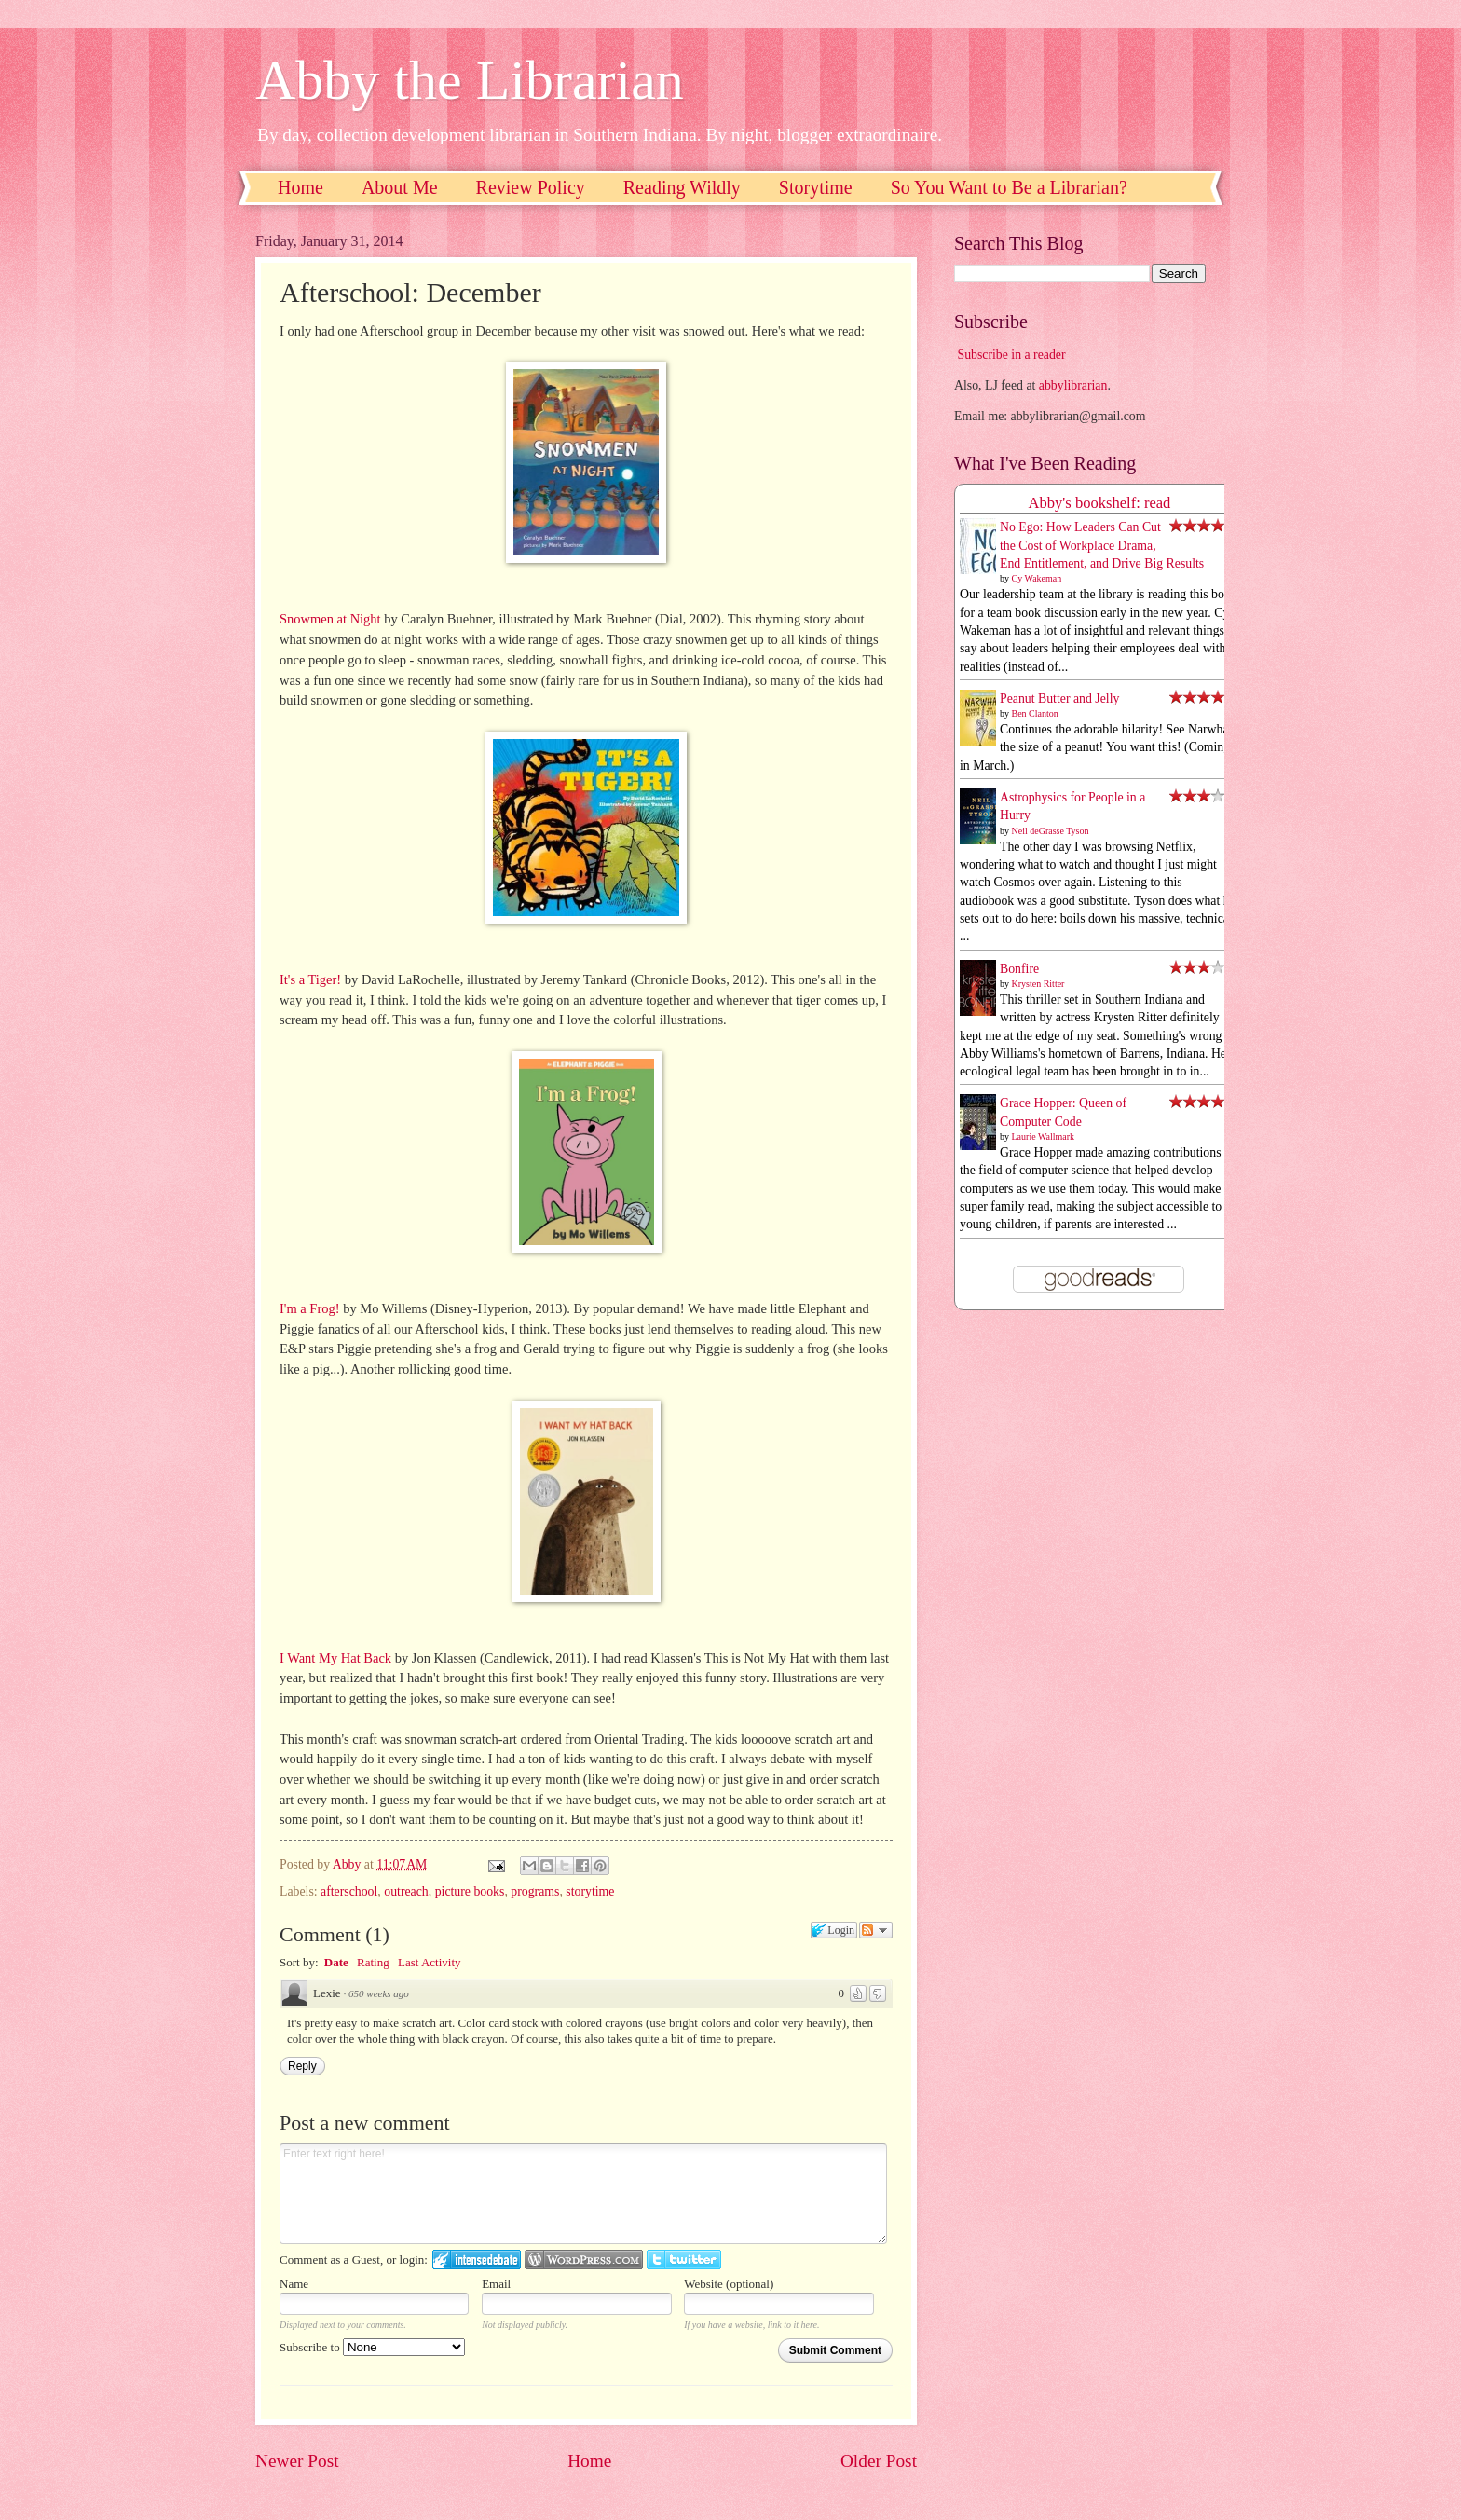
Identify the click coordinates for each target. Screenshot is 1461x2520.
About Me (400, 187)
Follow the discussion (876, 1930)
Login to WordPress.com (584, 2259)
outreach (406, 1891)
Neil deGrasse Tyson (1050, 831)
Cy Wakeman (1037, 578)
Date (336, 1962)
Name (294, 2284)
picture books (470, 1891)
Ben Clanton (1035, 713)
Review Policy (530, 187)
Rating (373, 1962)
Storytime (816, 187)
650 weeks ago (378, 1993)
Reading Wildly (682, 187)
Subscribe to (372, 2347)
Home (300, 187)
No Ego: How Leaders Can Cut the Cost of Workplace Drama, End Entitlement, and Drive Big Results (1102, 545)
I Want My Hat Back (335, 1657)
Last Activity (429, 1962)
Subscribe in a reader (1011, 355)
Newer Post (297, 2461)
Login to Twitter (684, 2259)
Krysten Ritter (1038, 984)
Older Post (878, 2461)
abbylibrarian (1073, 385)
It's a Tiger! (310, 979)
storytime (590, 1891)
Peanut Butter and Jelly (1059, 698)
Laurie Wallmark (1043, 1136)
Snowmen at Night (330, 618)
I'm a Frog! (310, 1308)
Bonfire (1019, 969)
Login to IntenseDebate (476, 2259)
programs (535, 1891)
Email (496, 2284)
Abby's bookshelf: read (1100, 503)
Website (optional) (728, 2284)
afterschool (349, 1891)
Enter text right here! (583, 2193)
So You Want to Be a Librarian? (1009, 187)
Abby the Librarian (469, 80)
